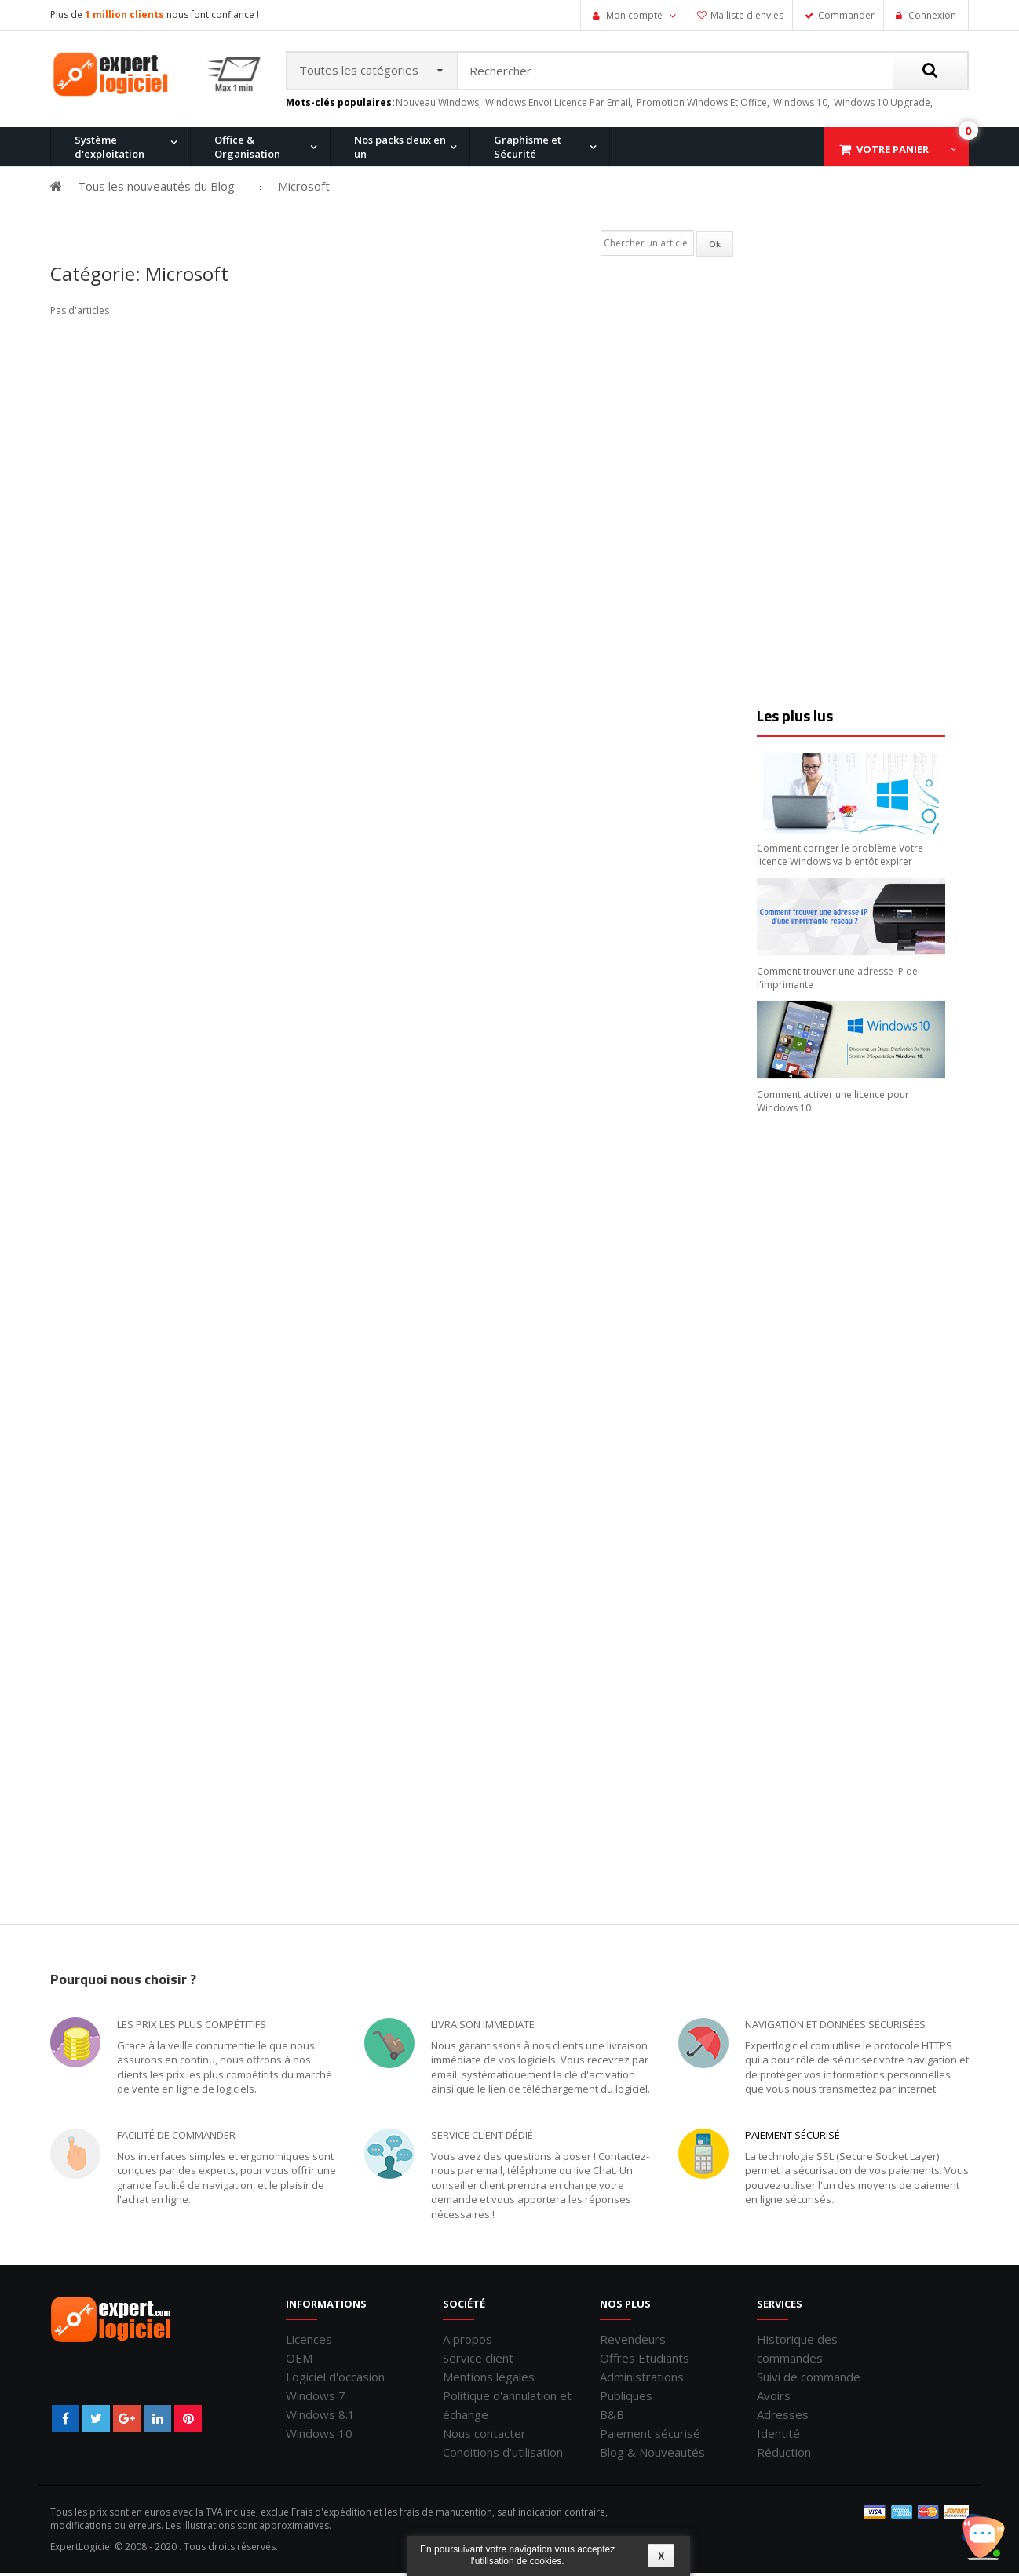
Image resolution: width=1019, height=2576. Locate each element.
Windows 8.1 (320, 2417)
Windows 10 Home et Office (432, 230)
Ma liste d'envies (746, 15)
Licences (309, 2342)
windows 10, (801, 105)
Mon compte (634, 15)
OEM (299, 2361)
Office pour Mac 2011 (567, 230)
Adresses (783, 2417)
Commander (846, 15)
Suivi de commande (808, 2380)
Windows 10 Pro (255, 230)
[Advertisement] (855, 468)
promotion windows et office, (703, 105)
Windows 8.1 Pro (406, 230)
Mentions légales (489, 2380)
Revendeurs (633, 2342)
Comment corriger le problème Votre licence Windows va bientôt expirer (840, 858)
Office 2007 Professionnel (728, 230)
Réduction (784, 2455)
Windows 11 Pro (105, 230)
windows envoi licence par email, (559, 105)
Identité (778, 2436)
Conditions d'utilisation (503, 2455)
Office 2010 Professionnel (128, 230)
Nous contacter (484, 2436)
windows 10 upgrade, (883, 105)
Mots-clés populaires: (340, 106)
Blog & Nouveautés (652, 2455)
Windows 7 (315, 2398)
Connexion (931, 15)
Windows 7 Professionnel (578, 230)
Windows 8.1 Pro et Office (277, 230)
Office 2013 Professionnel (278, 230)
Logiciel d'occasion (335, 2380)
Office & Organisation (247, 150)
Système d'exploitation (109, 150)
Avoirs (774, 2398)
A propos (467, 2342)
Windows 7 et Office (865, 230)
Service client (478, 2361)
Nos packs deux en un (400, 150)
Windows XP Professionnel (731, 230)
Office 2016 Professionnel (428, 230)
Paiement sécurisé (792, 2138)
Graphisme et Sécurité (527, 150)
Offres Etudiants (644, 2361)
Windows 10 (319, 2436)
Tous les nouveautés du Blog (156, 189)
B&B (612, 2417)
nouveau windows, (438, 105)
